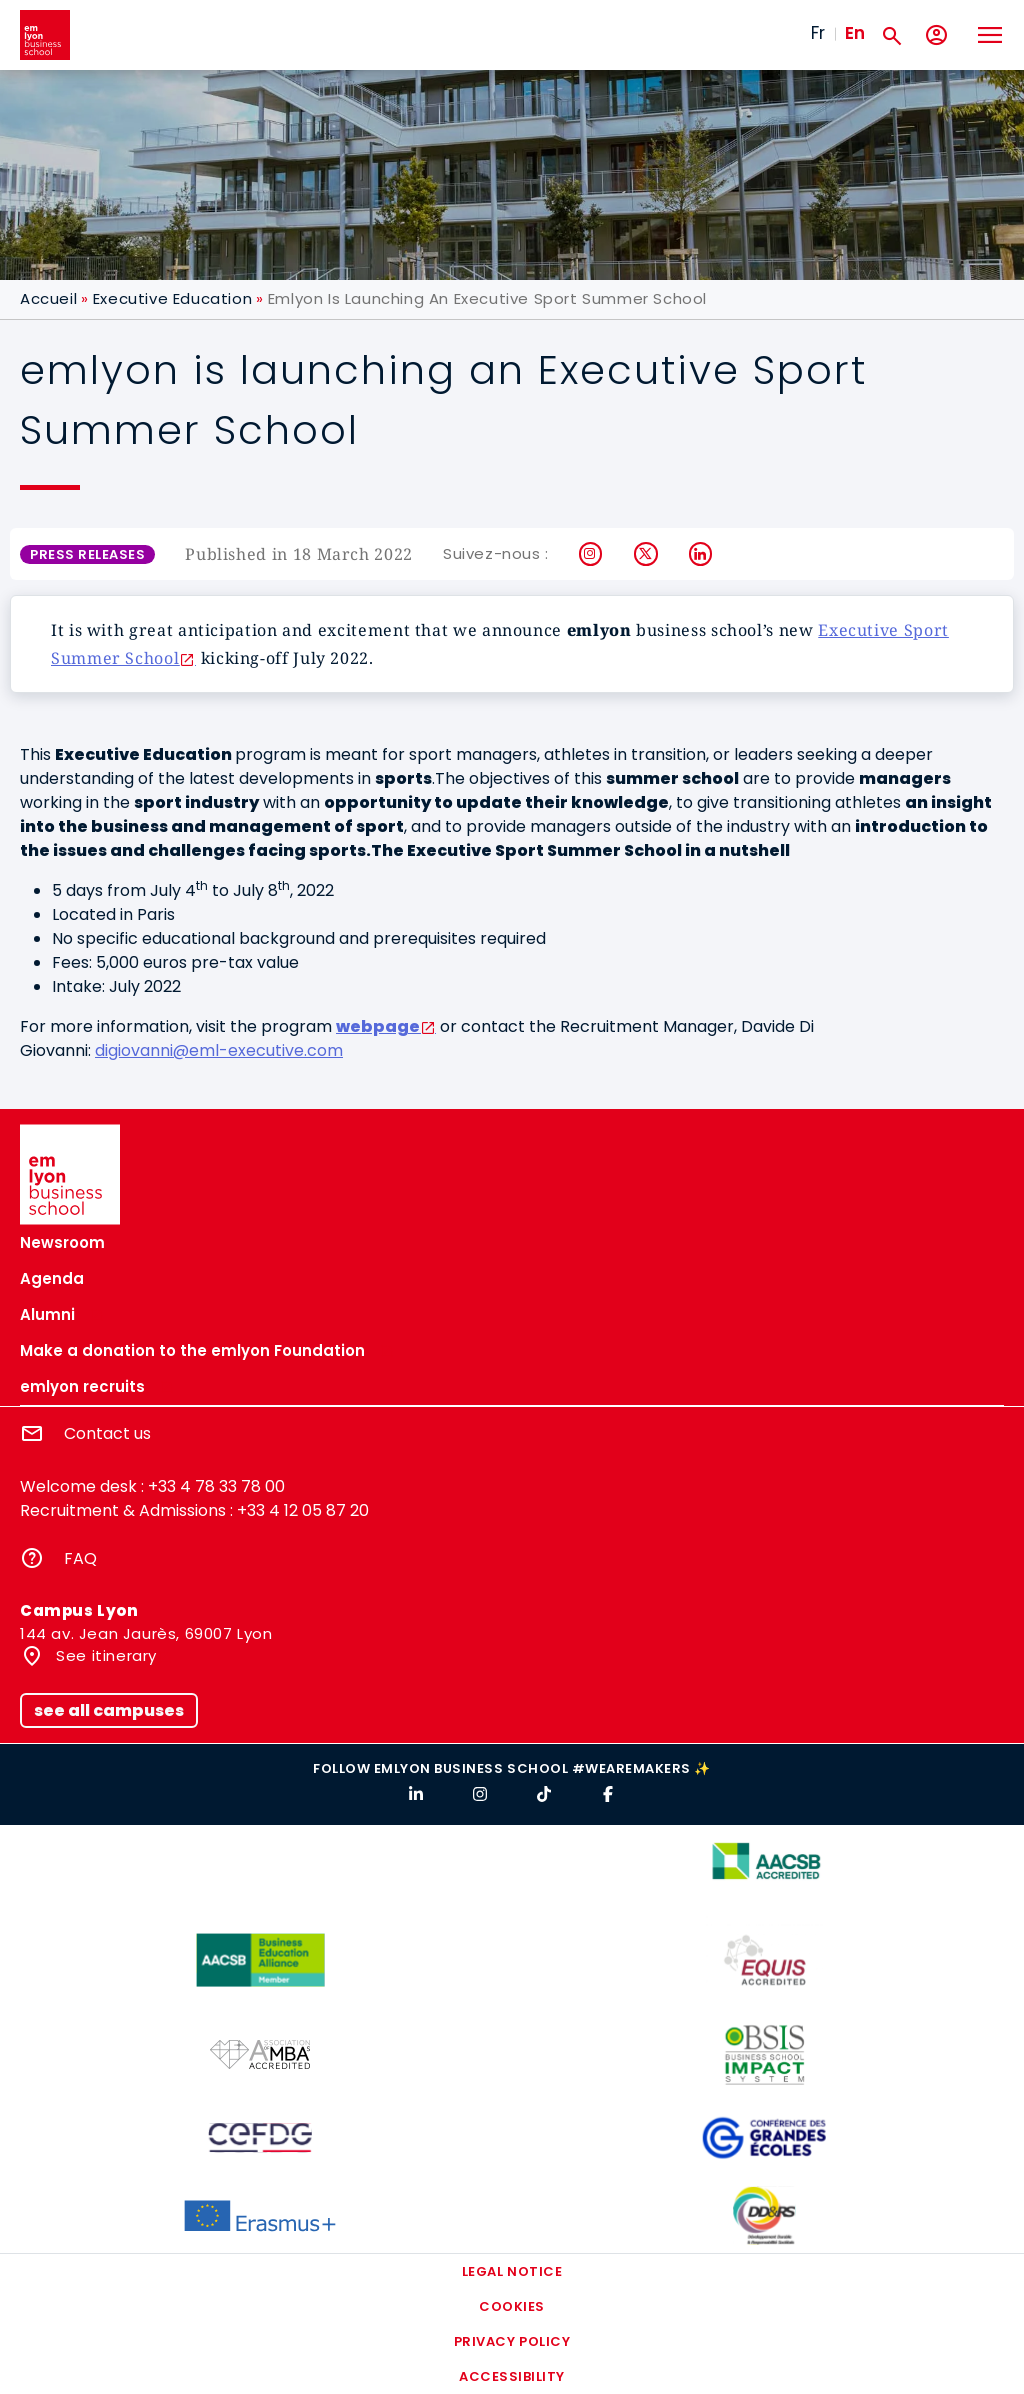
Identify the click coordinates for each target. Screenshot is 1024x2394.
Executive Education (172, 298)
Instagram (591, 554)
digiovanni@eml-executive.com (219, 1050)
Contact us (107, 1433)
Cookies (512, 2306)
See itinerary (104, 1655)
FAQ (80, 1558)
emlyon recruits (82, 1386)
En (855, 33)
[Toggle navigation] (989, 35)
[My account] (936, 35)
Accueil (48, 298)
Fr (818, 33)
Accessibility (512, 2376)
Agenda (52, 1278)
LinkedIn (701, 554)
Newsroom (62, 1242)
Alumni (47, 1314)
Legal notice (512, 2271)
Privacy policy (512, 2341)
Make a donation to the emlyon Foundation (192, 1350)
